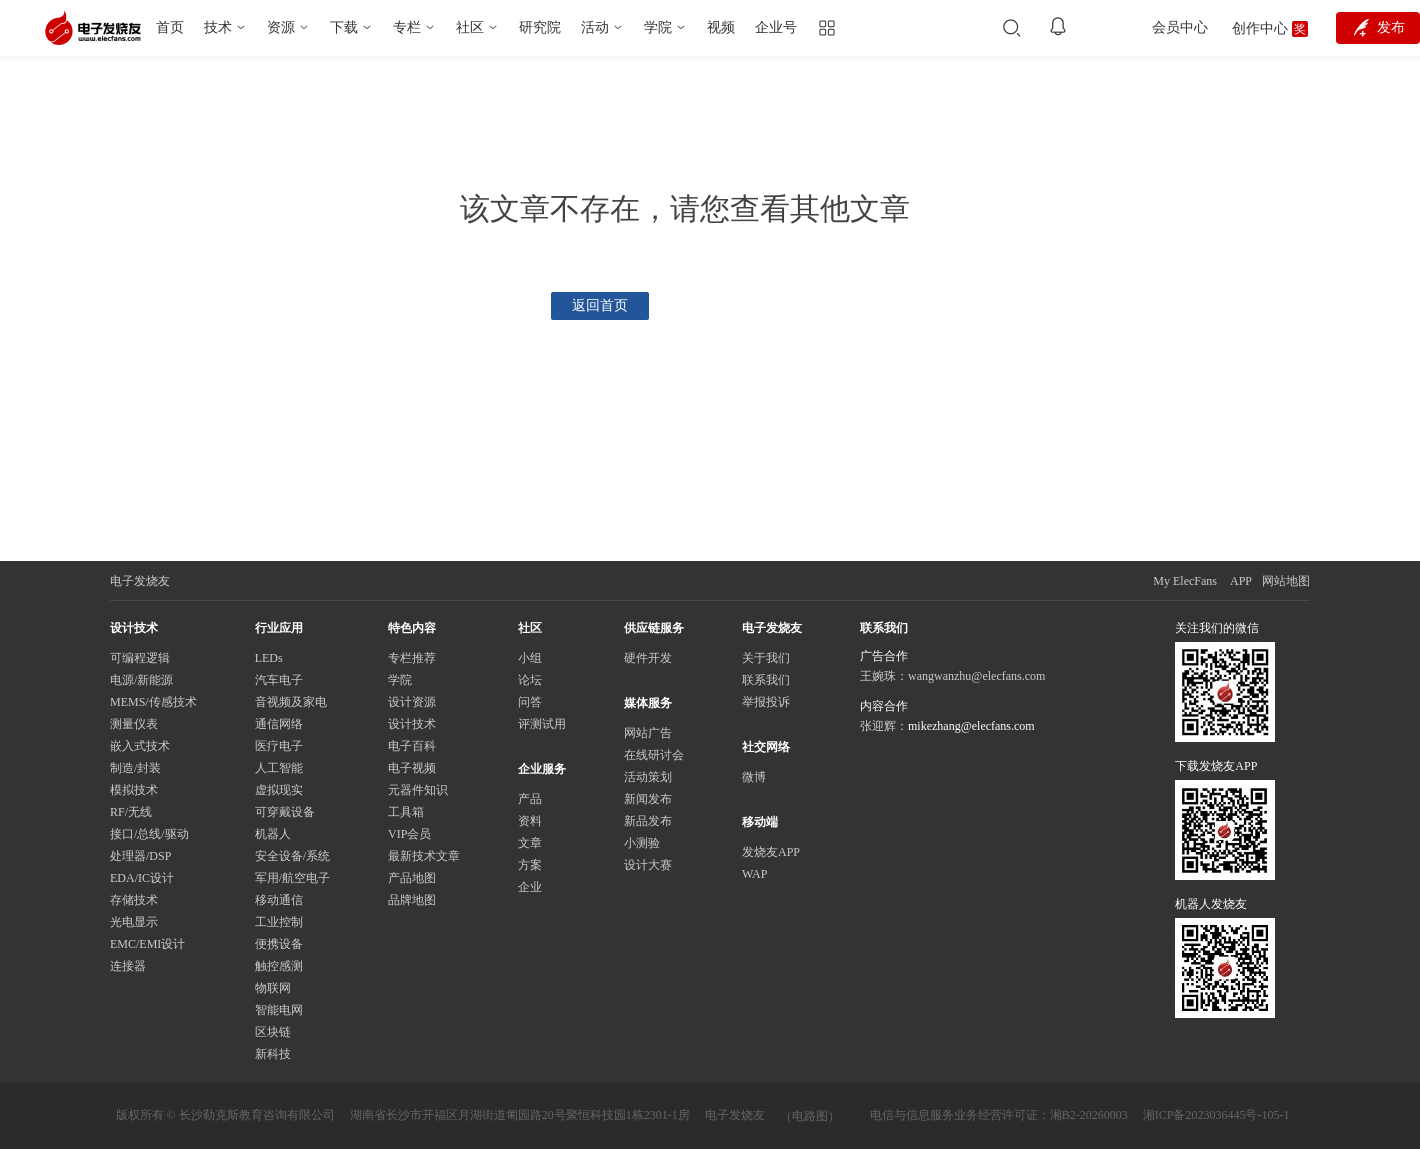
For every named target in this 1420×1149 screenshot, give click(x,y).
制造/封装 (135, 768)
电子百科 (412, 746)
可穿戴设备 (285, 812)
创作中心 (1260, 28)
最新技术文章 (424, 856)
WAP (754, 874)
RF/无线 (131, 812)
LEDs (269, 658)
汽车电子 (279, 680)
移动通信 (279, 900)
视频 (721, 27)
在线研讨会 (654, 755)
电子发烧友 (735, 1115)
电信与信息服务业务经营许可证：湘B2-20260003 (999, 1115)
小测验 (642, 843)
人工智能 (279, 768)
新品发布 (648, 821)
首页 (170, 27)
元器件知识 (418, 790)
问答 (530, 702)
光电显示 (134, 922)
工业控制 (279, 922)
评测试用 (542, 724)
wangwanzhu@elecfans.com (976, 676)
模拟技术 (134, 790)
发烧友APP (771, 852)
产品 (530, 799)
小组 (530, 658)
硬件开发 (648, 658)
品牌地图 (412, 900)
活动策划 (648, 777)
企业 (530, 887)
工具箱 (406, 812)
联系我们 (766, 680)
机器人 (273, 834)
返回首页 (600, 305)
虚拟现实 (279, 790)
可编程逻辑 (140, 658)
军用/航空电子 (292, 878)
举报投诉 (766, 702)
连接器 (128, 966)
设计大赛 (648, 865)
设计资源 (412, 702)
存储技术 (134, 900)
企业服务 (542, 769)
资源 (281, 27)
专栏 (407, 27)
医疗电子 (279, 746)
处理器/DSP (140, 856)
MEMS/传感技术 (153, 702)
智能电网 (279, 1010)
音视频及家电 (291, 702)
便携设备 (279, 944)
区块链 (273, 1032)
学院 (658, 27)
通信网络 (279, 724)
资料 (530, 821)
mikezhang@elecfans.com (971, 726)
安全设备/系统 (292, 856)
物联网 (273, 988)
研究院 (540, 27)
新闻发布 (648, 799)
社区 (470, 27)
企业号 (776, 27)
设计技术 (412, 724)
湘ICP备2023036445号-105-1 (1216, 1115)
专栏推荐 (412, 658)
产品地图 (412, 878)
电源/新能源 (141, 680)
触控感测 (279, 966)
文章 (530, 843)
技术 (218, 27)
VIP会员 (409, 834)
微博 (754, 777)
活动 (595, 27)
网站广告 (648, 733)
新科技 (273, 1054)
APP (1241, 581)
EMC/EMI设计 (147, 944)
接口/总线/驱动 (149, 834)
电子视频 (412, 768)
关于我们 (766, 658)
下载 (344, 27)
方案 (530, 865)
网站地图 (1286, 581)
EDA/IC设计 (142, 878)
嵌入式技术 (140, 746)
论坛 (530, 680)
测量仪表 (134, 724)
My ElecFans (1185, 581)
